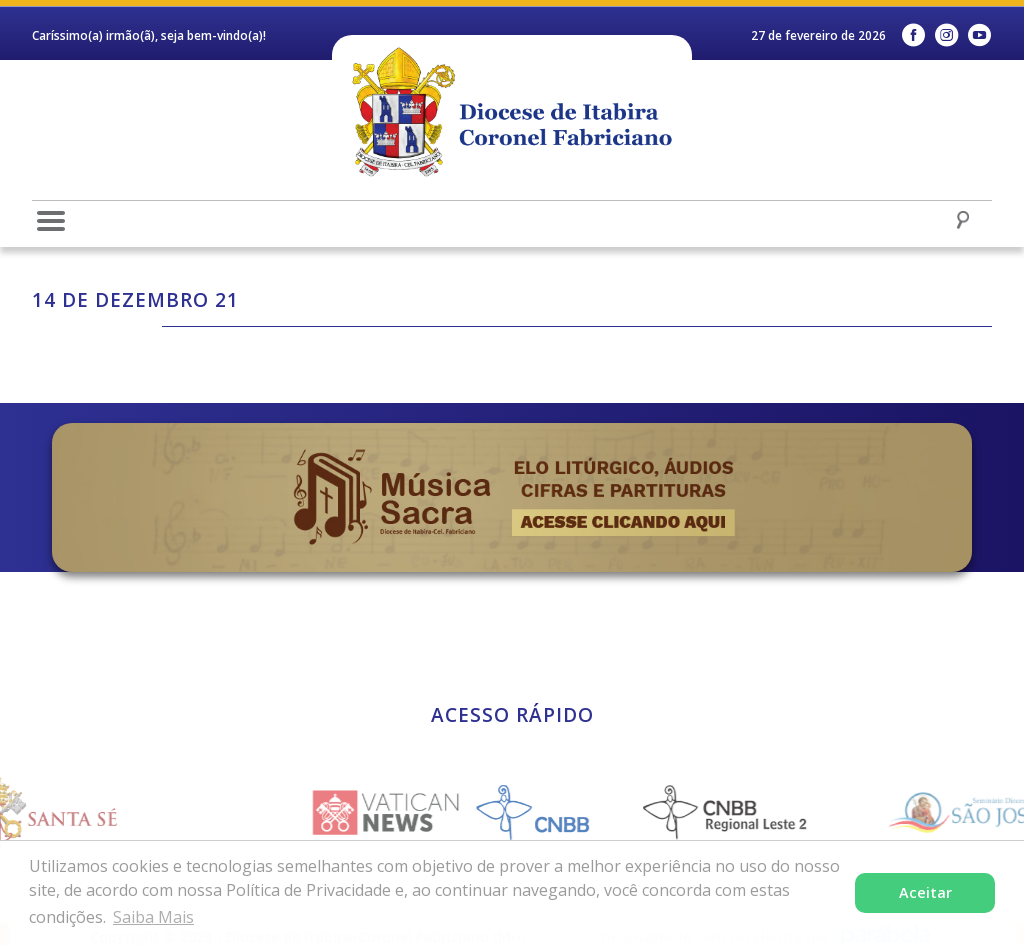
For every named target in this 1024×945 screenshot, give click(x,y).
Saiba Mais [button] (153, 917)
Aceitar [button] (925, 892)
